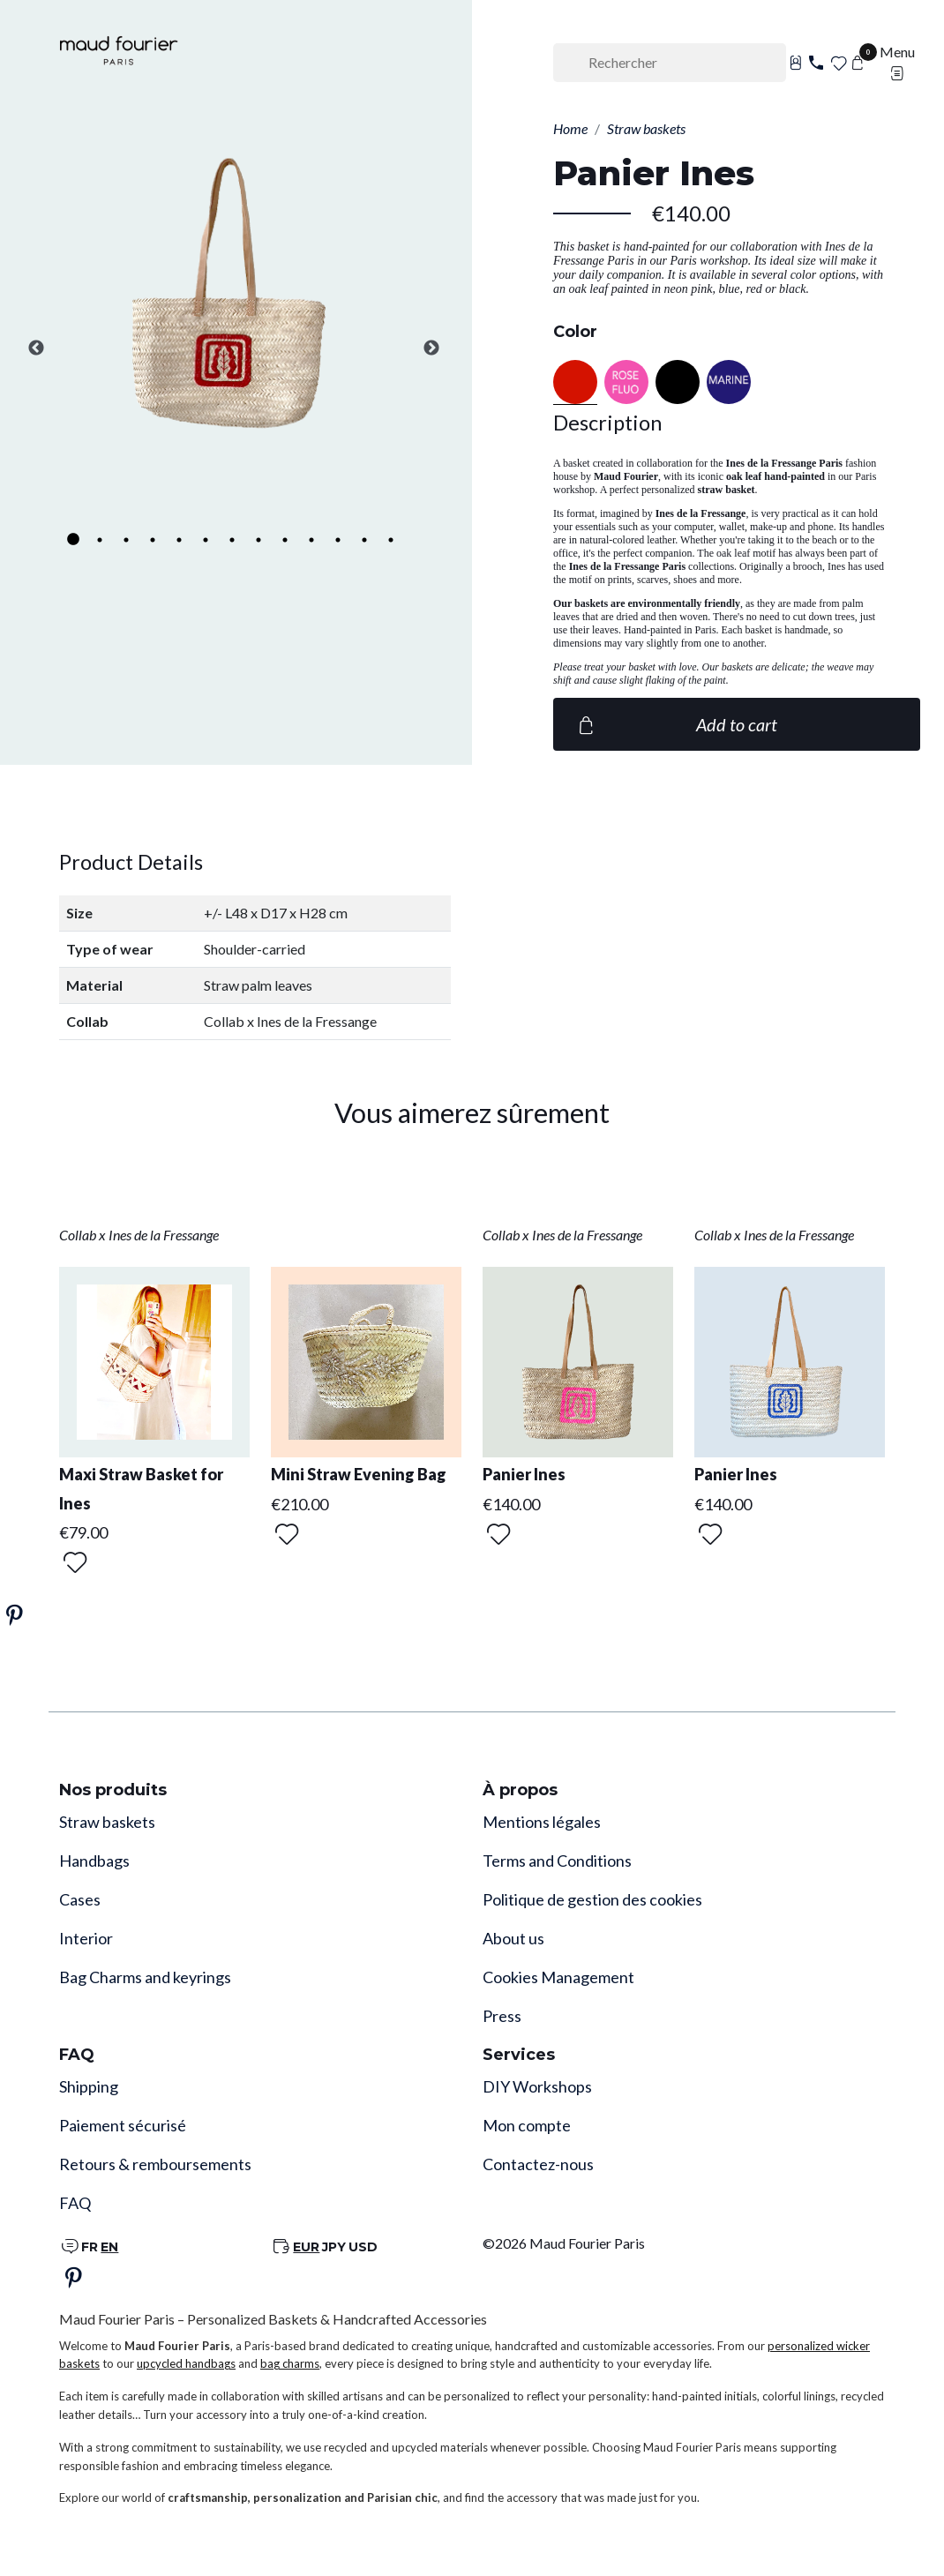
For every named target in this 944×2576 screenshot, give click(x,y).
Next (431, 348)
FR (89, 2247)
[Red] (575, 382)
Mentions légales (542, 1822)
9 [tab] (285, 540)
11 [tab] (338, 540)
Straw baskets (107, 1822)
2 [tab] (100, 540)
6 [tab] (206, 540)
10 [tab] (311, 540)
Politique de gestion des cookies (592, 1899)
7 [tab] (232, 540)
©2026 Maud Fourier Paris (564, 2243)
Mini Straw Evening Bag (358, 1474)
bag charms (289, 2363)
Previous (36, 348)
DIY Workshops (537, 2086)
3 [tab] (126, 540)
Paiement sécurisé (122, 2125)
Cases (80, 1899)
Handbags (94, 1860)
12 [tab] (364, 540)
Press (502, 2016)
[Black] (678, 382)
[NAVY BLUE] (729, 382)
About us (513, 1938)
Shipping (88, 2086)
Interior (86, 1938)
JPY (334, 2247)
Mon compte (527, 2125)
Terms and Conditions (557, 1860)
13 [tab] (391, 540)
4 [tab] (153, 540)
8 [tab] (258, 540)
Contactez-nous (538, 2164)
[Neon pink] (626, 382)
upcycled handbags (186, 2363)
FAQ (75, 2203)
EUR (306, 2247)
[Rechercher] (669, 62)
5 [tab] (179, 540)
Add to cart (675, 724)
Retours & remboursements (155, 2164)
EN (109, 2247)
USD (363, 2247)
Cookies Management (558, 1977)
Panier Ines (524, 1474)
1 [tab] (73, 540)
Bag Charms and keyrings (145, 1977)
